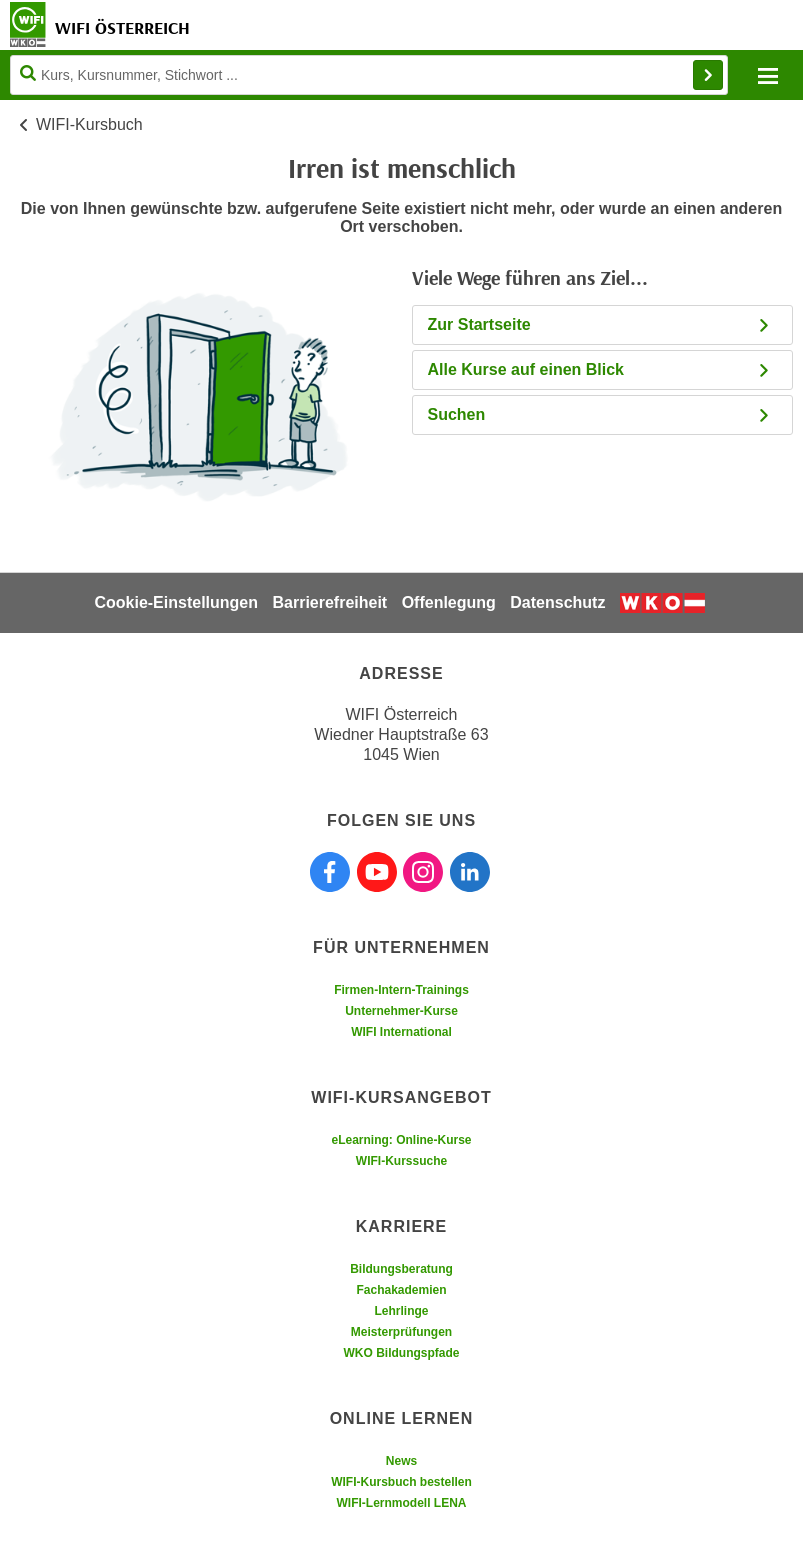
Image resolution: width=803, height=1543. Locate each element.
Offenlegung (449, 602)
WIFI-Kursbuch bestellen (401, 1482)
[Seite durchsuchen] (369, 75)
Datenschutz (557, 602)
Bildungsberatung (401, 1269)
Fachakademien (401, 1290)
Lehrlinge (401, 1311)
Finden (708, 75)
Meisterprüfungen (401, 1332)
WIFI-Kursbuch (89, 124)
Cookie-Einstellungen (176, 602)
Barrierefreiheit (329, 602)
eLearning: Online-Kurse (401, 1140)
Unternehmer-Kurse (401, 1011)
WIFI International (401, 1032)
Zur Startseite (600, 324)
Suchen (600, 414)
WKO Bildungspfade (402, 1353)
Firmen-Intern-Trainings (401, 990)
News (401, 1461)
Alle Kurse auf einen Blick (600, 369)
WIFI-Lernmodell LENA (402, 1503)
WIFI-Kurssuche (401, 1161)
